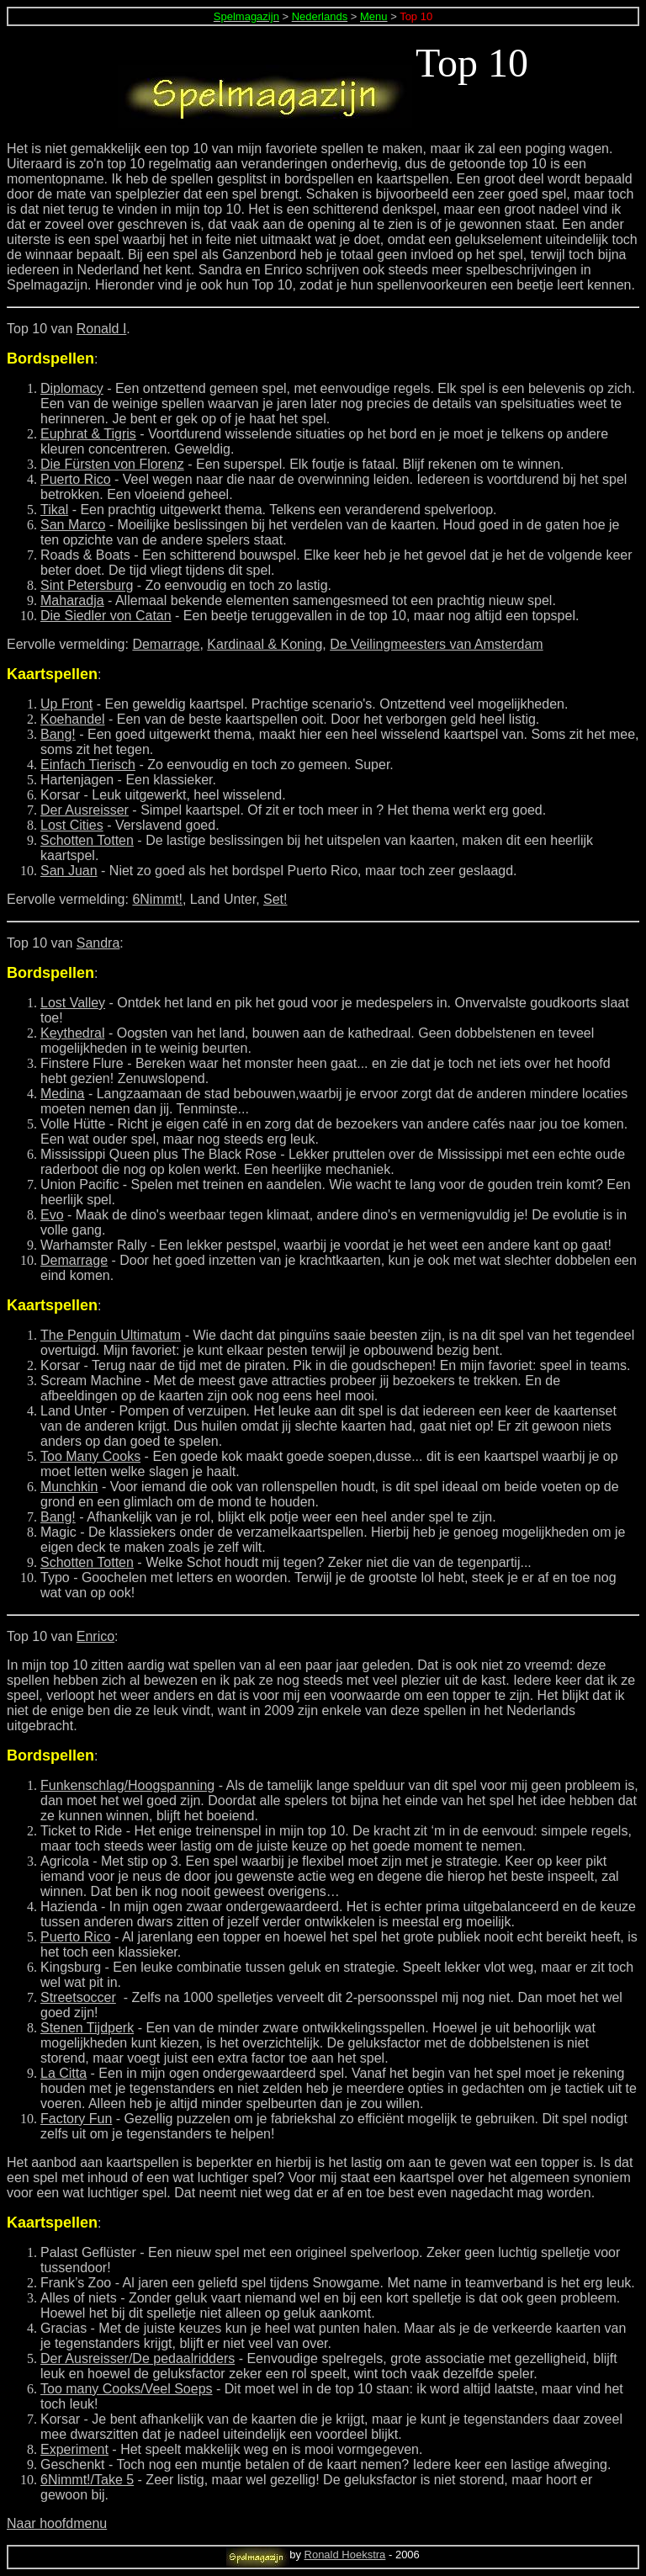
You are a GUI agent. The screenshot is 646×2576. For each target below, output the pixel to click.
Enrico (95, 1636)
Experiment (74, 2449)
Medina (62, 1093)
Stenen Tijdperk (87, 2028)
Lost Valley (72, 1003)
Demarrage (165, 644)
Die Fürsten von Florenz (112, 464)
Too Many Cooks (90, 1456)
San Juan (69, 870)
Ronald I (102, 328)
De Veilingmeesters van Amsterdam (436, 644)
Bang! (58, 734)
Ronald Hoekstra (345, 2554)
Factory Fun (76, 2118)
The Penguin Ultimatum (110, 1335)
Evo (52, 1215)
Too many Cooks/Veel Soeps (126, 2389)
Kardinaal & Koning (264, 644)
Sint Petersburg (86, 585)
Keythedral (72, 1033)
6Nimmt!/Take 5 (87, 2479)
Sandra (98, 943)
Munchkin (69, 1486)
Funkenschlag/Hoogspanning (127, 1785)
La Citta (63, 2073)
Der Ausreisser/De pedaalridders (137, 2358)
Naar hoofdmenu (57, 2523)
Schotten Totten (87, 840)
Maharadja (72, 600)
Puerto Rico (75, 479)
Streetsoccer (78, 1997)
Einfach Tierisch (87, 764)
